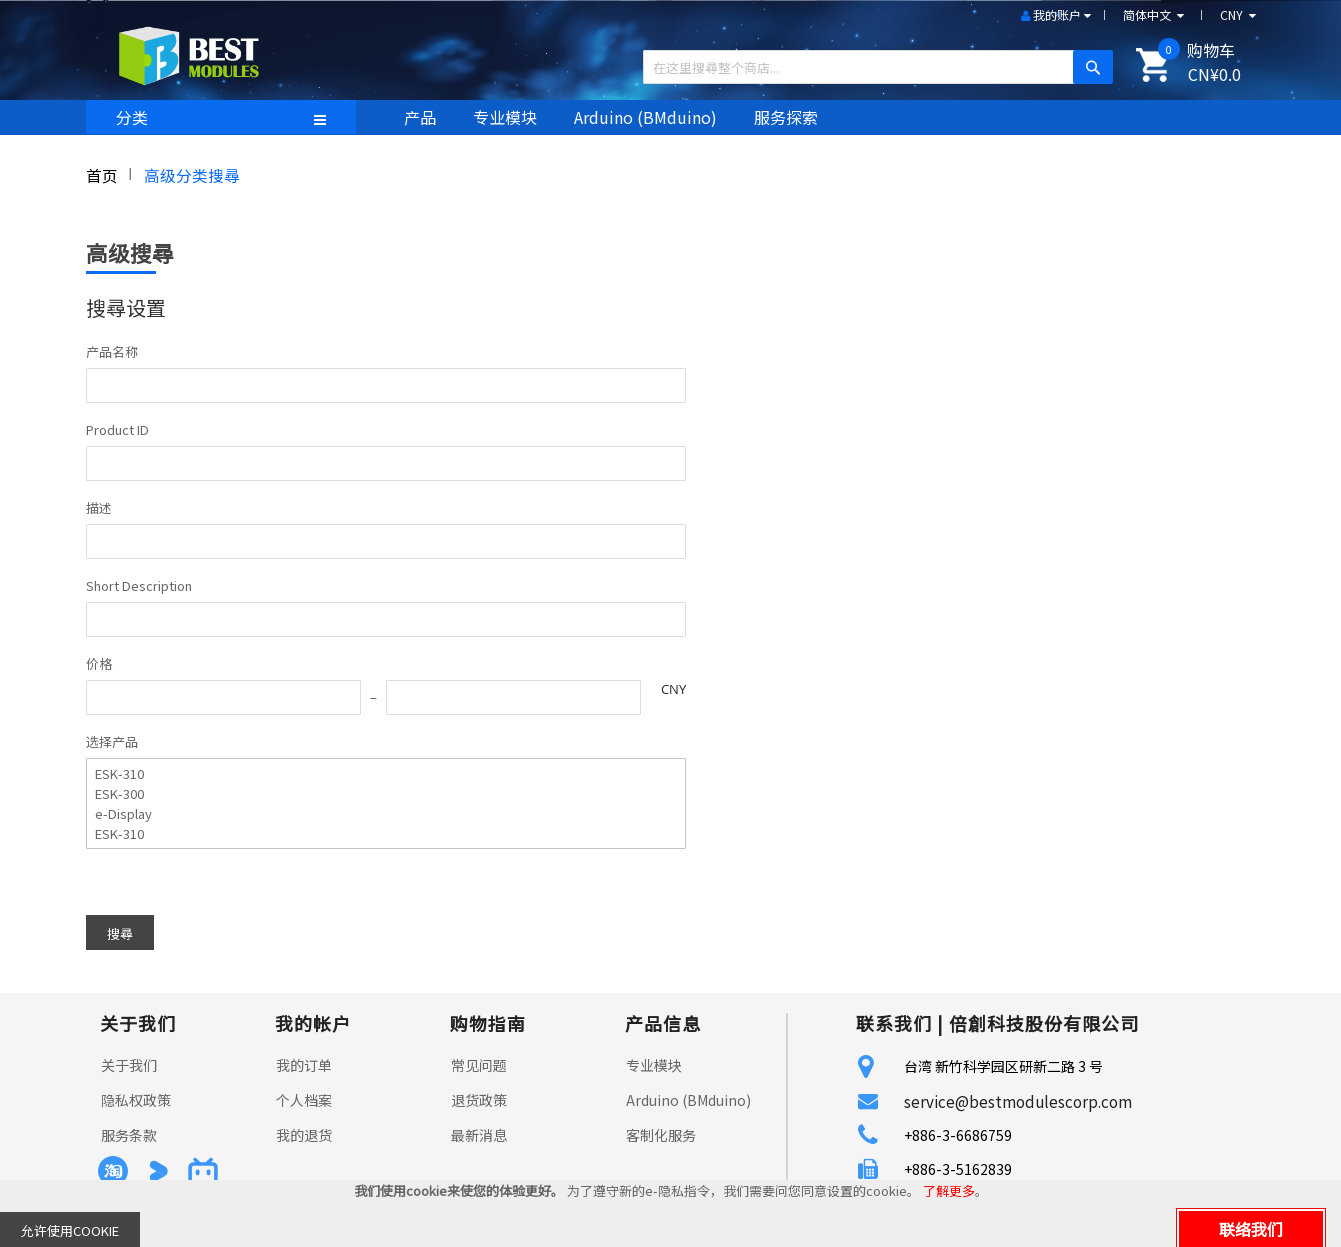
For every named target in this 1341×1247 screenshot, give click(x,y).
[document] (670, 1213)
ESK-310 (375, 774)
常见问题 (479, 1065)
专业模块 (654, 1065)
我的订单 (304, 1065)
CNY (673, 689)
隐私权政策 (136, 1100)
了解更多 (949, 1190)
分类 (132, 117)
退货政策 (479, 1100)
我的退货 (304, 1135)
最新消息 (479, 1135)
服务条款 (129, 1135)
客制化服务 (661, 1135)
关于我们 (129, 1065)
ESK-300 (375, 794)
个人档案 (304, 1100)
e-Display (375, 814)
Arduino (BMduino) (688, 1100)
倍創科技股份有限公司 (1044, 1023)
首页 (102, 175)
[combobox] (870, 67)
